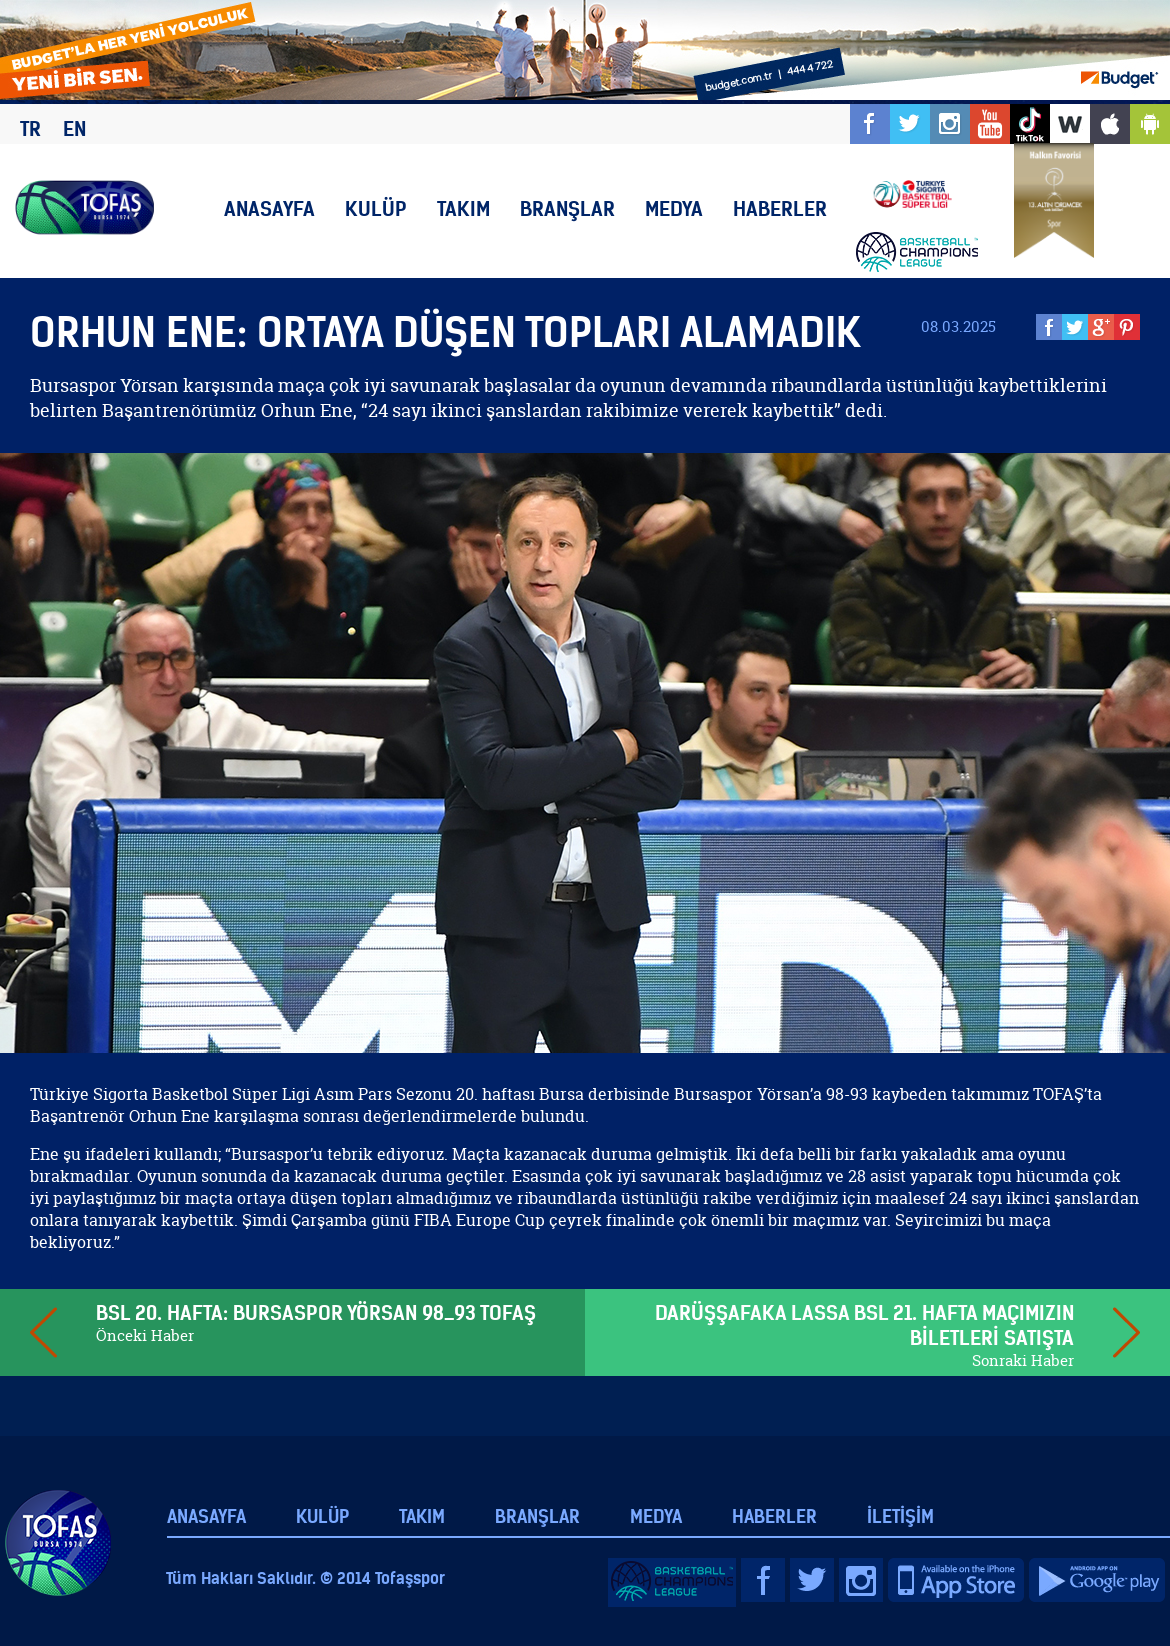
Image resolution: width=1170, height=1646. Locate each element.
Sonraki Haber (1023, 1360)
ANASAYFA (269, 208)
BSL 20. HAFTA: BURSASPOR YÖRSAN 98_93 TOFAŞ (316, 1312)
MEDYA (674, 208)
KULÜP (376, 208)
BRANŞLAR (567, 208)
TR (30, 128)
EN (74, 128)
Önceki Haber (145, 1335)
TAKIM (463, 208)
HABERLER (780, 208)
